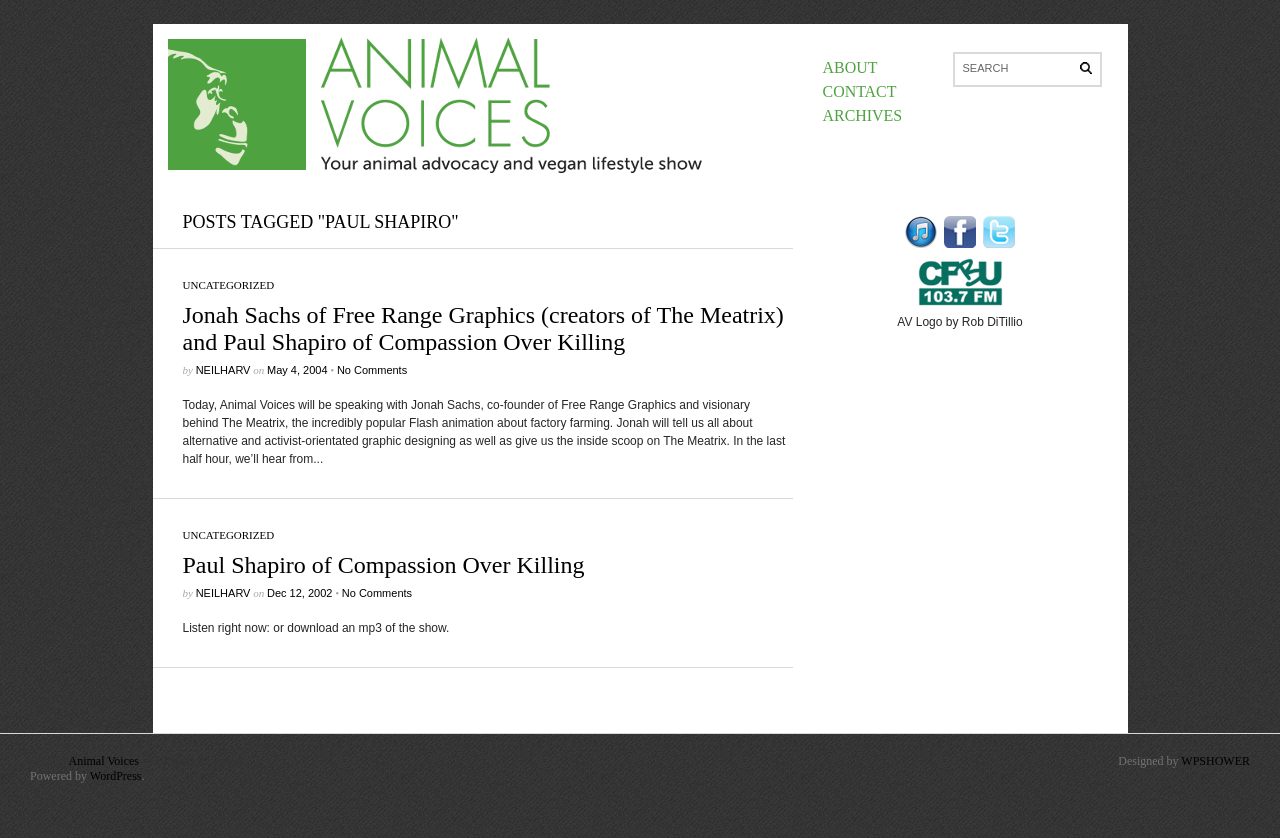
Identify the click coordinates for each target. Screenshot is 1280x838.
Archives (863, 115)
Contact (860, 91)
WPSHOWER (1215, 761)
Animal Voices (103, 761)
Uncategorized (229, 285)
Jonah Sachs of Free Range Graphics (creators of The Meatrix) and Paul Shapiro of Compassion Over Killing (483, 328)
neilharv (223, 370)
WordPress (116, 776)
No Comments (372, 370)
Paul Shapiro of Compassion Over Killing (384, 565)
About (850, 67)
